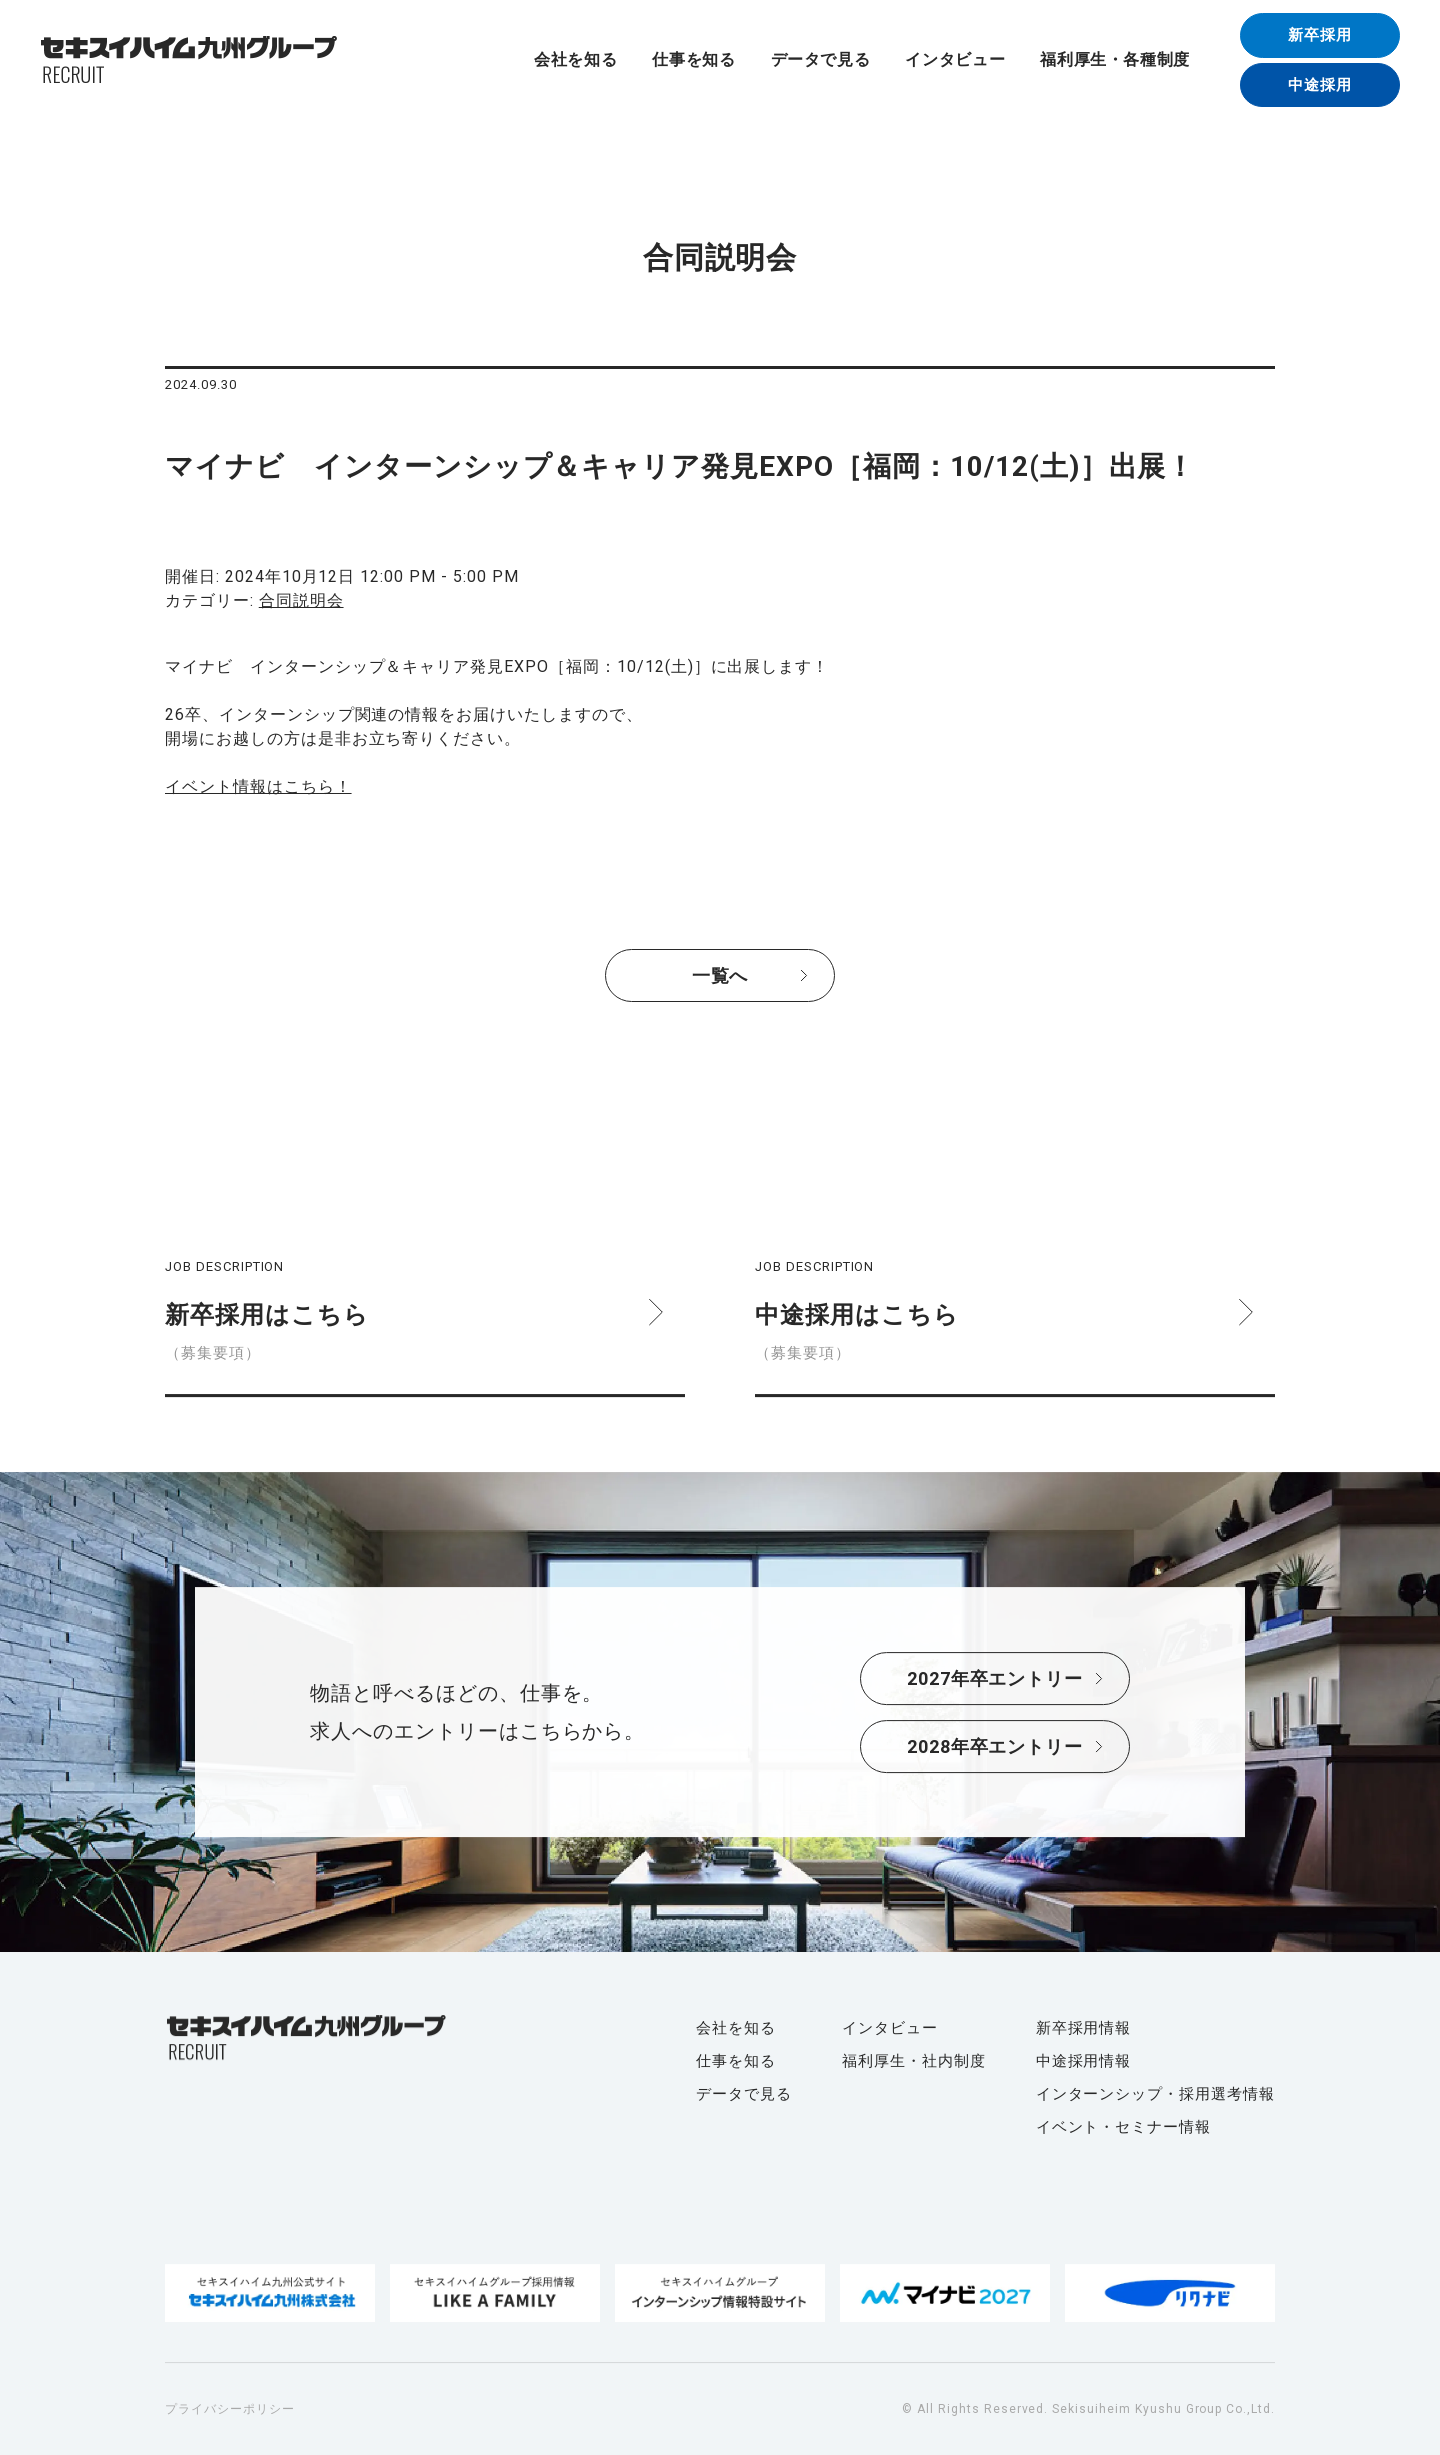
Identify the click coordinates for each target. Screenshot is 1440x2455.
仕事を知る (693, 60)
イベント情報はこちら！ (258, 786)
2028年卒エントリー (995, 1746)
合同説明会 (301, 600)
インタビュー (955, 60)
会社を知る (575, 60)
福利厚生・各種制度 (1115, 60)
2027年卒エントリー (995, 1678)
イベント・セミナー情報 (1124, 2127)
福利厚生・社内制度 (914, 2061)
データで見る (821, 60)
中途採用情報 (1084, 2061)
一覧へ (720, 975)
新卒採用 (1320, 35)
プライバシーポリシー (230, 2409)
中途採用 (1320, 85)
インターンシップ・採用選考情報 (1155, 2094)
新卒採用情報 (1084, 2028)
